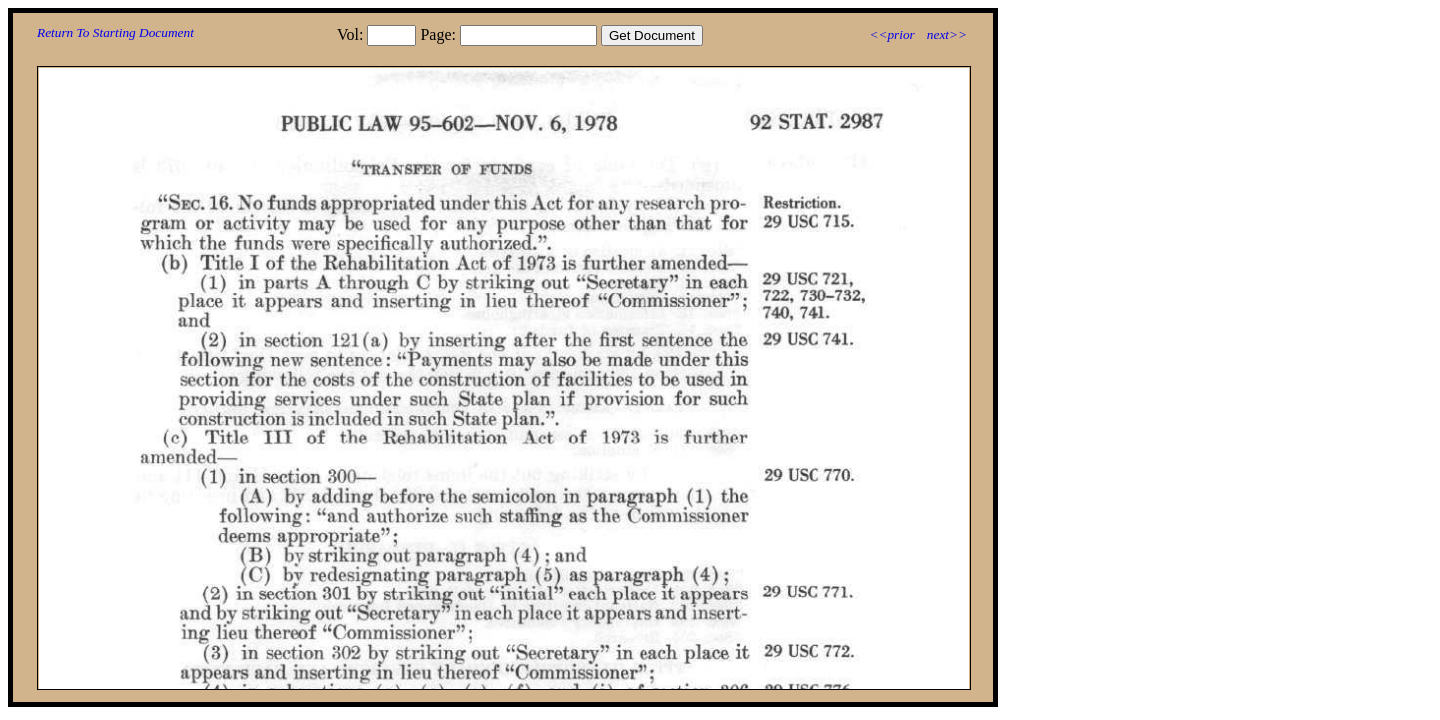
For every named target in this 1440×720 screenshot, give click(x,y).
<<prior (891, 34)
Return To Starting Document (115, 32)
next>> (947, 34)
